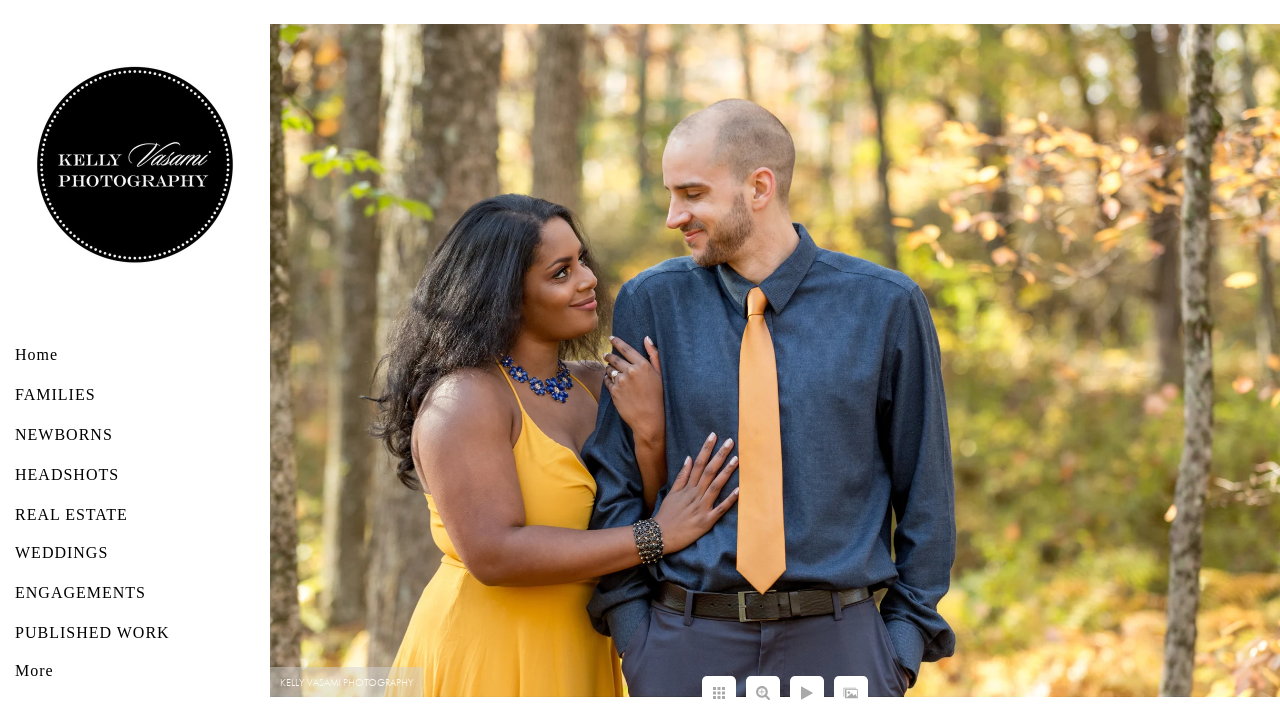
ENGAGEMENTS (80, 592)
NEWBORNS (64, 434)
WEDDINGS (61, 552)
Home (36, 354)
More (34, 670)
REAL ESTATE (71, 514)
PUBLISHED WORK (92, 632)
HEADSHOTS (67, 474)
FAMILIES (55, 394)
